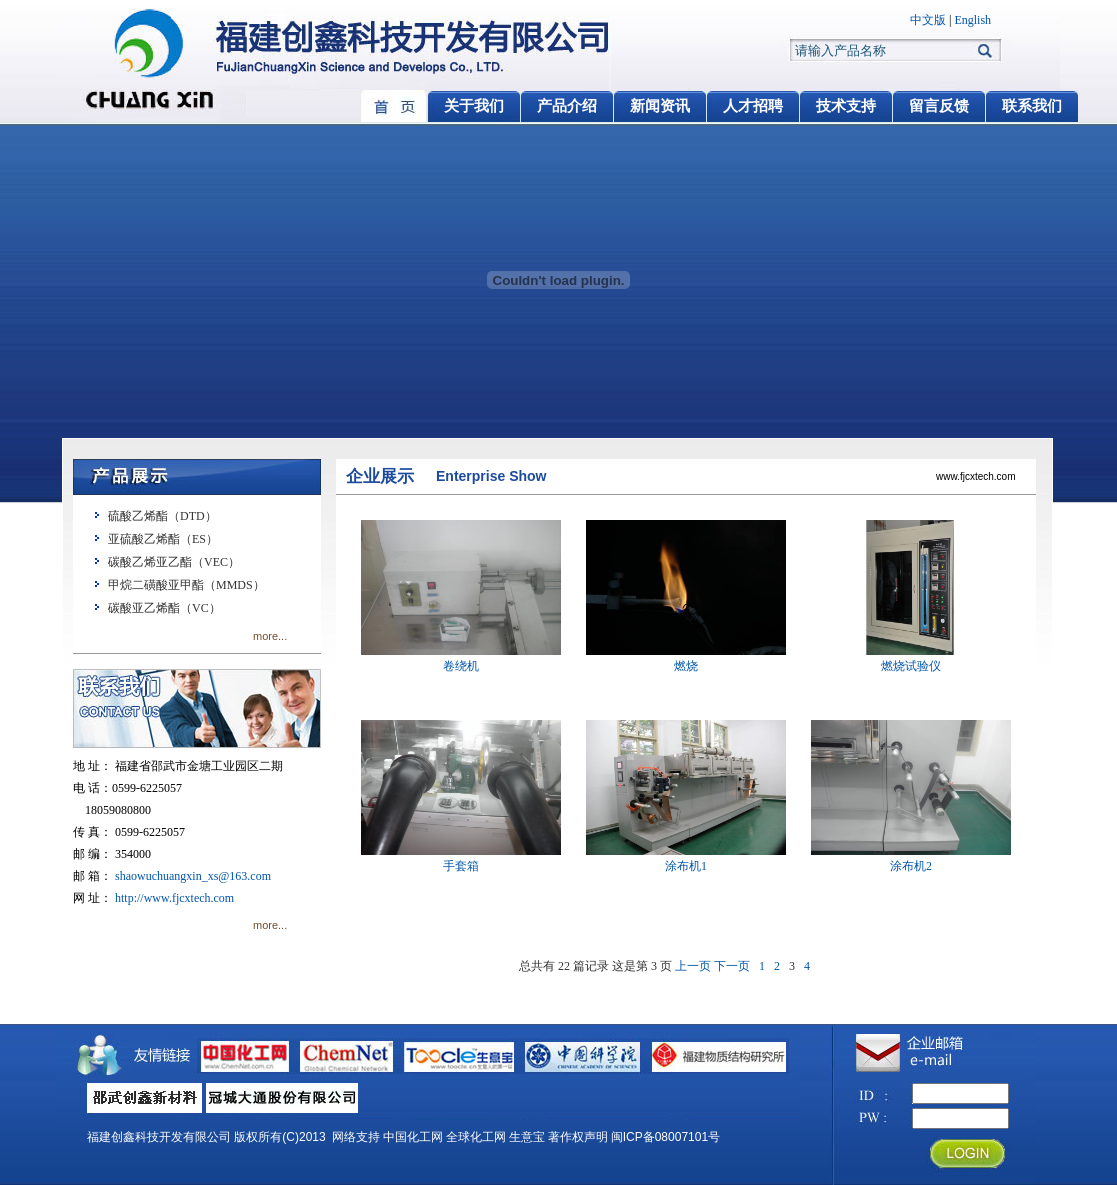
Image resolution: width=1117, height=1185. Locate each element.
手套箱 (461, 858)
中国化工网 (413, 1137)
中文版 (928, 20)
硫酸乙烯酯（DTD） (162, 516)
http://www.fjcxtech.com (174, 898)
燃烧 (686, 658)
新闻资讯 (660, 106)
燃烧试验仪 (911, 658)
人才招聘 (753, 106)
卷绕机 (461, 658)
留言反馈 (939, 106)
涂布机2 (911, 858)
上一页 (693, 966)
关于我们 (474, 106)
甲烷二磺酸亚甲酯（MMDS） (186, 585)
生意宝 (527, 1137)
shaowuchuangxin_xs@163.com (193, 876)
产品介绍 (567, 106)
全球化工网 (476, 1137)
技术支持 (846, 106)
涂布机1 (686, 858)
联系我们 (1032, 106)
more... (270, 636)
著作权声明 (578, 1137)
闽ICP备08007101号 (665, 1137)
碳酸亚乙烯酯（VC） (164, 608)
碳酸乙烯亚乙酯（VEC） (174, 562)
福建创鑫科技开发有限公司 (159, 1137)
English (972, 20)
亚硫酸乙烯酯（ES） (163, 539)
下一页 (732, 966)
